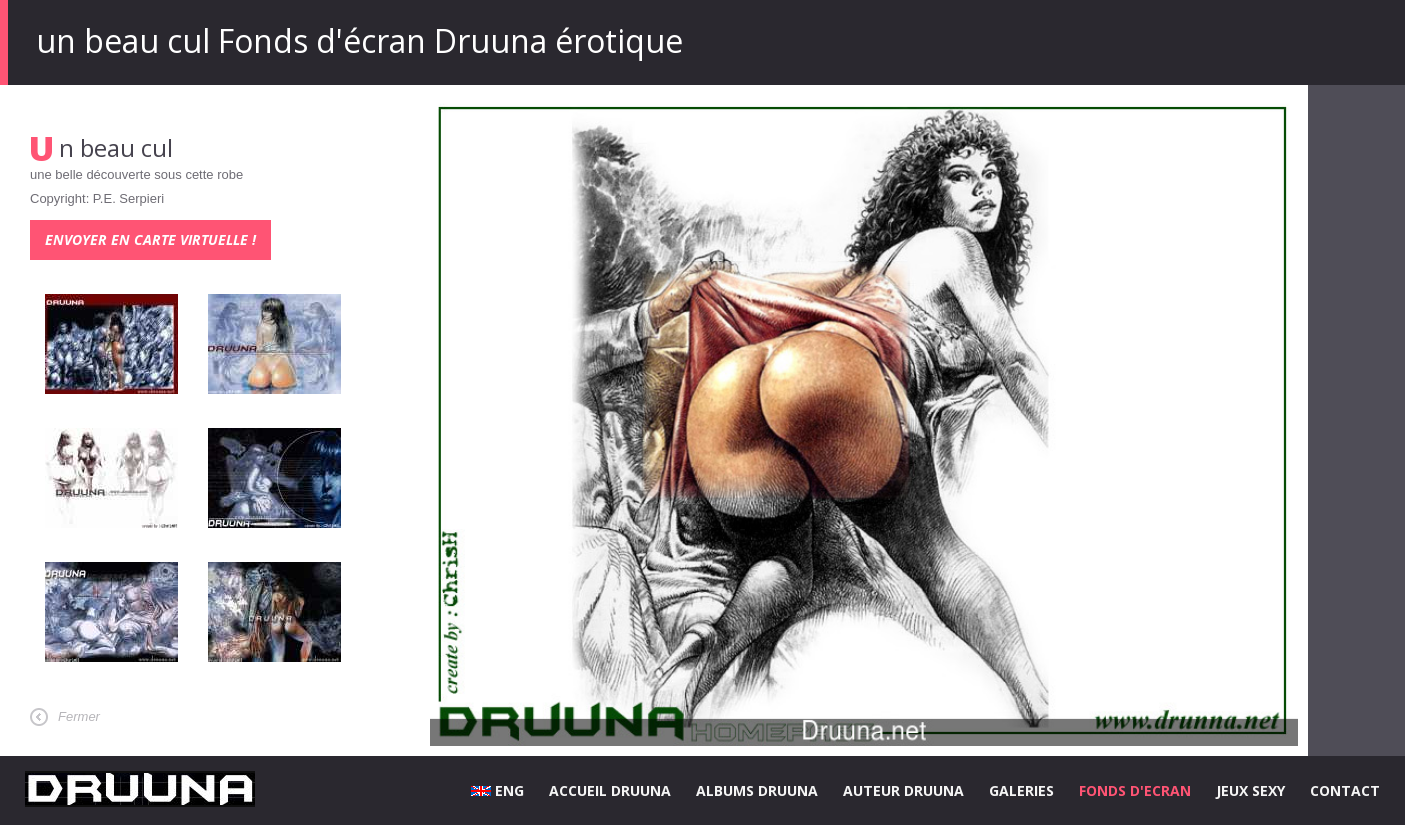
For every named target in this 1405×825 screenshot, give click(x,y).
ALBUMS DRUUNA (757, 790)
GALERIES (1021, 790)
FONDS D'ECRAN (1135, 790)
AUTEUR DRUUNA (903, 790)
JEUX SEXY (1250, 790)
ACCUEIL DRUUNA (610, 790)
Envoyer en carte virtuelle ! (150, 239)
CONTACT (1345, 790)
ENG (497, 790)
